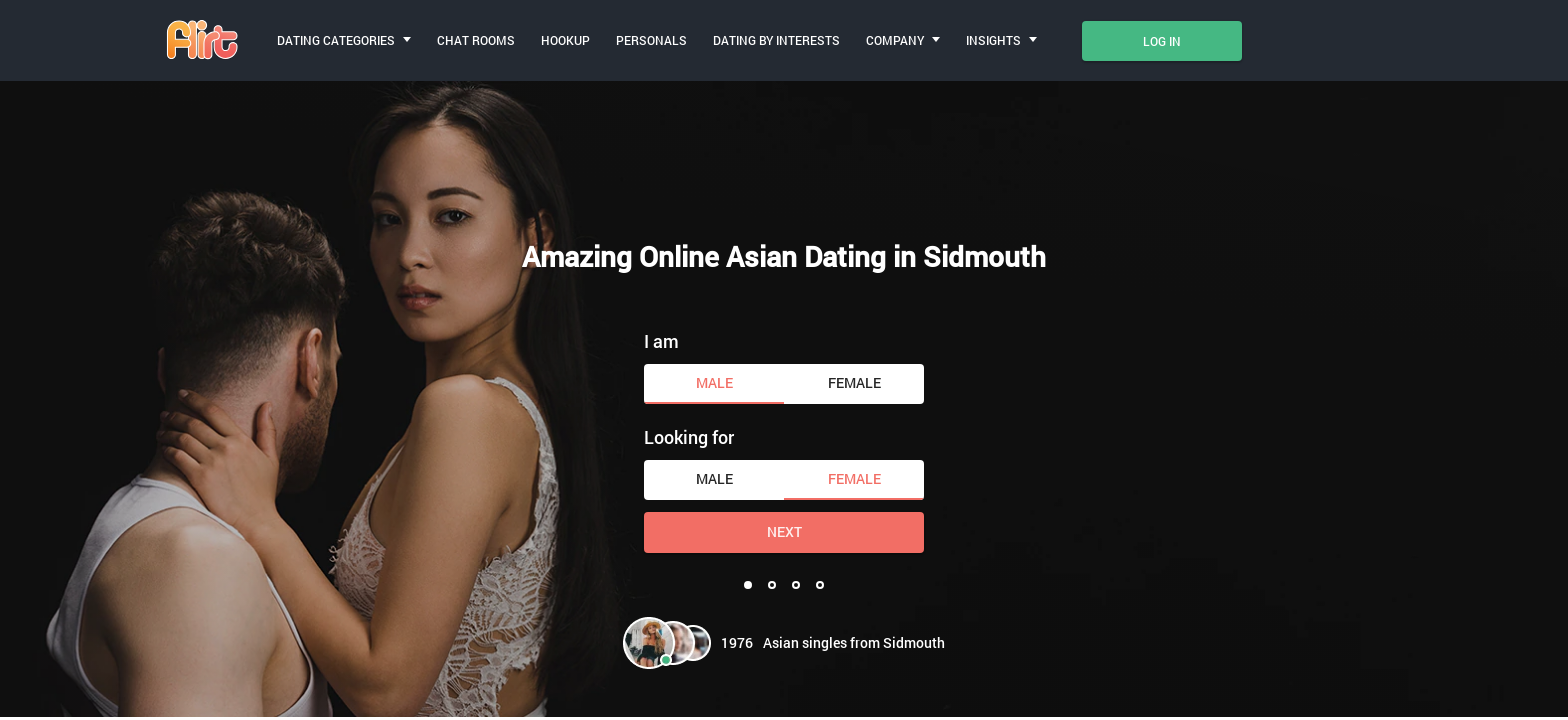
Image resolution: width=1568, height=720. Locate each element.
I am (661, 341)
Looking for (689, 437)
